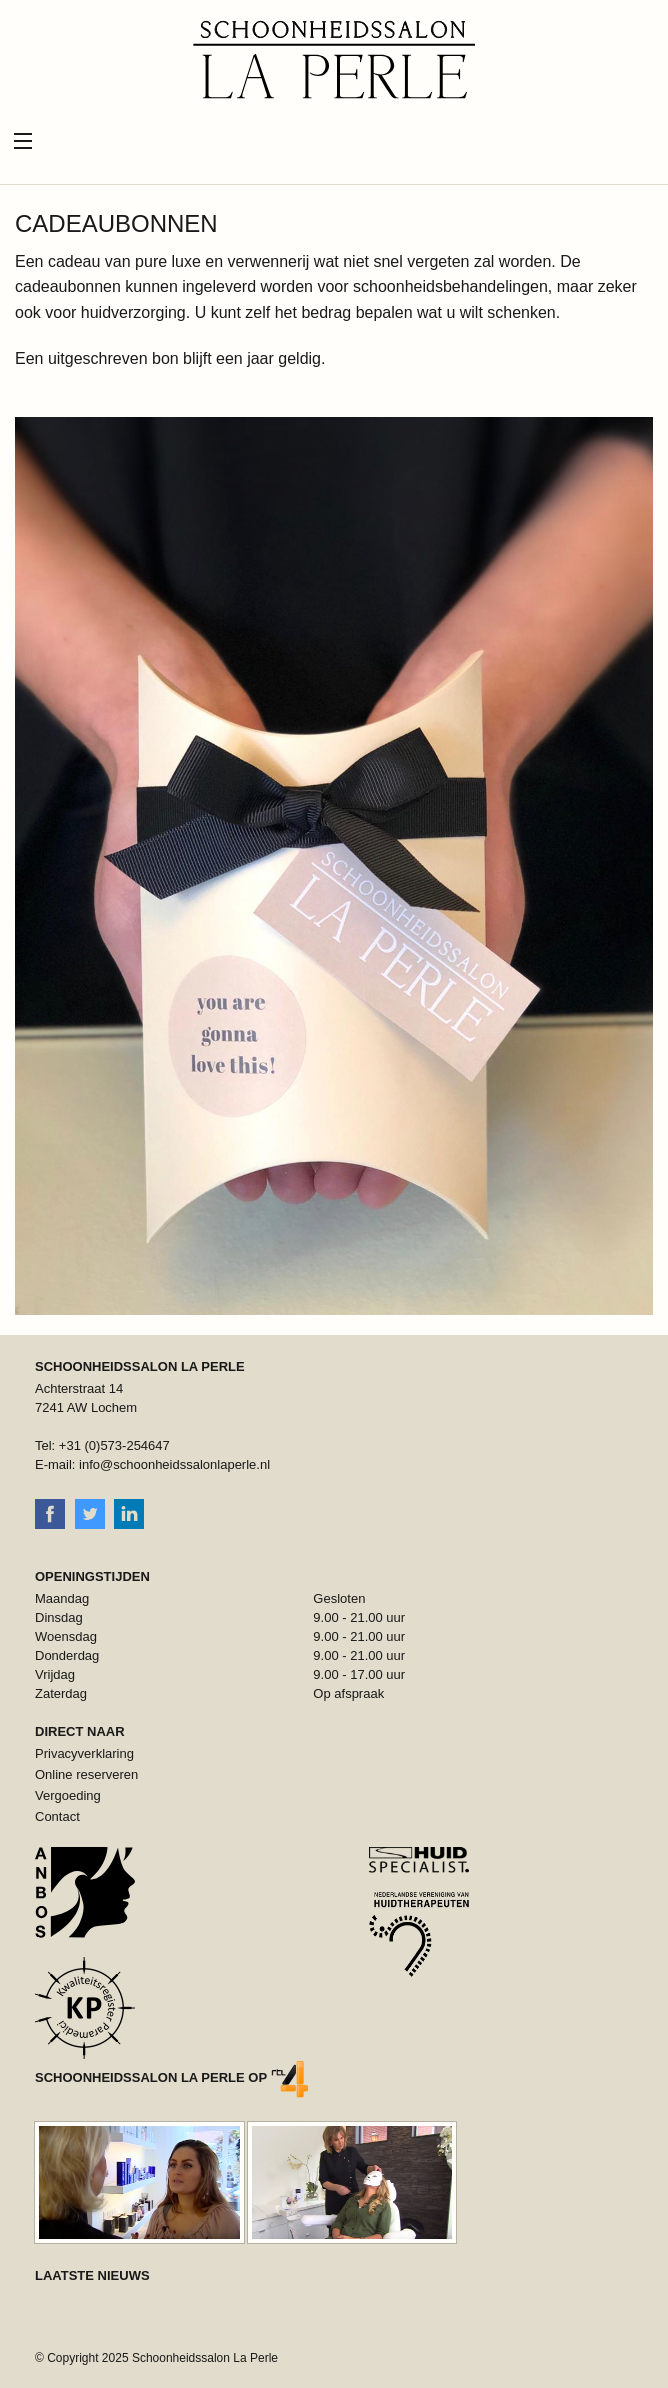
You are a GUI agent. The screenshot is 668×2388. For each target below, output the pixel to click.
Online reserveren (86, 1774)
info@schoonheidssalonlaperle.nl (174, 1464)
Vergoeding (68, 1795)
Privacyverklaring (84, 1753)
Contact (57, 1816)
